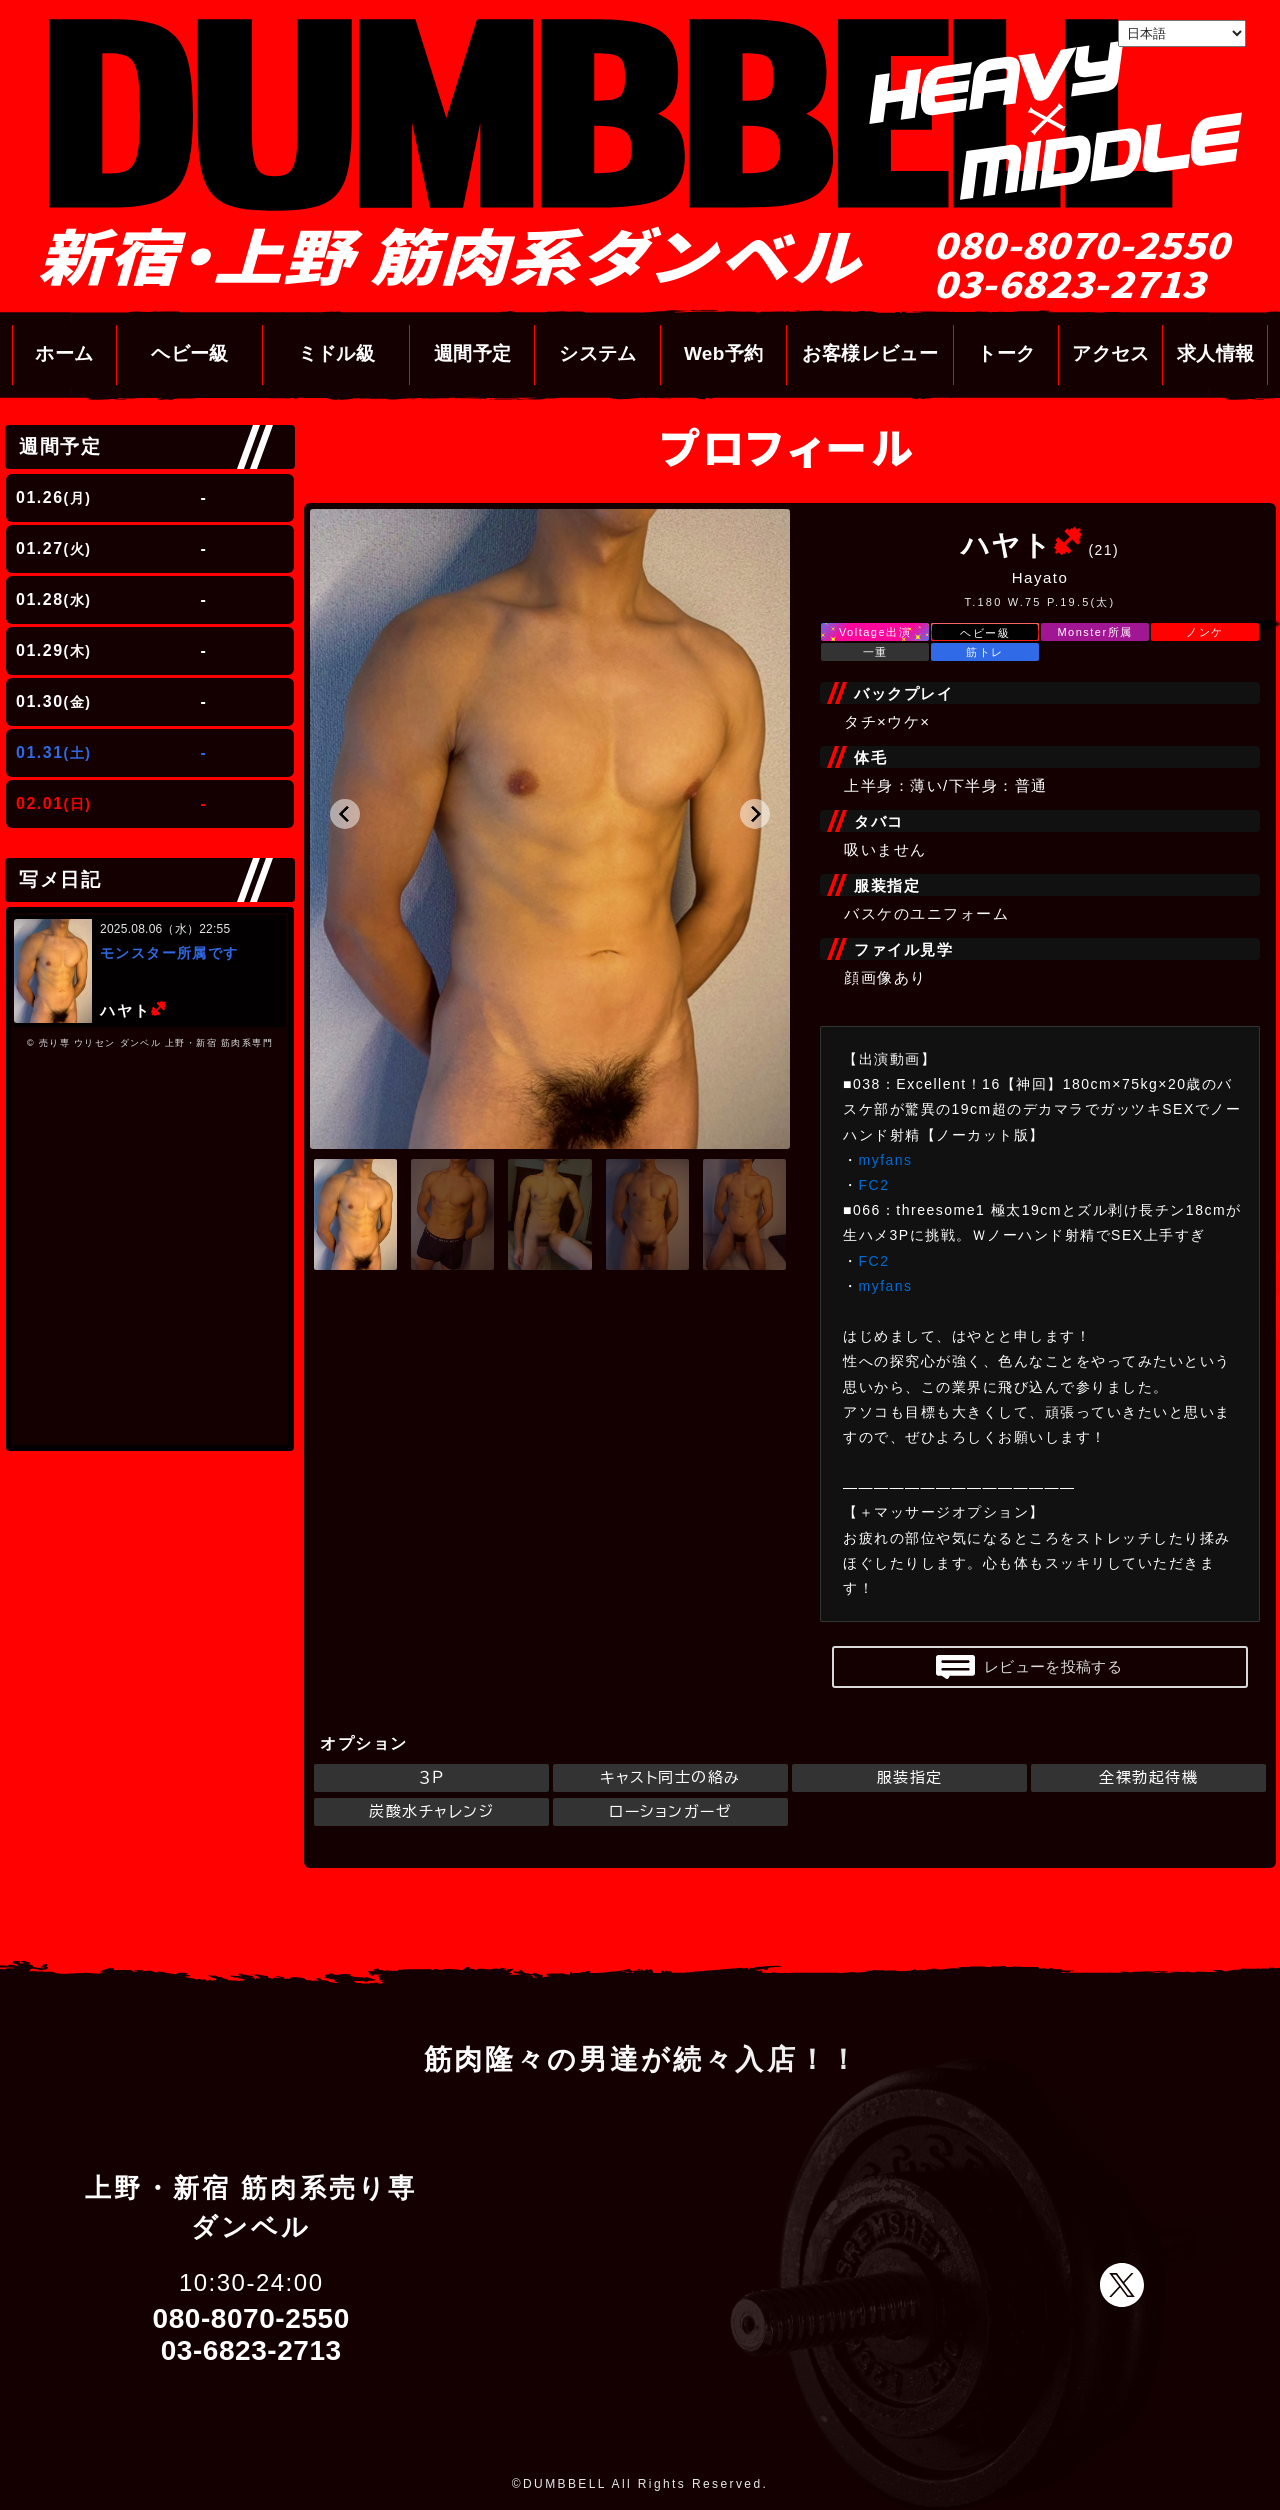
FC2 (874, 1185)
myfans (886, 1160)
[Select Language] (1182, 33)
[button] (345, 814)
